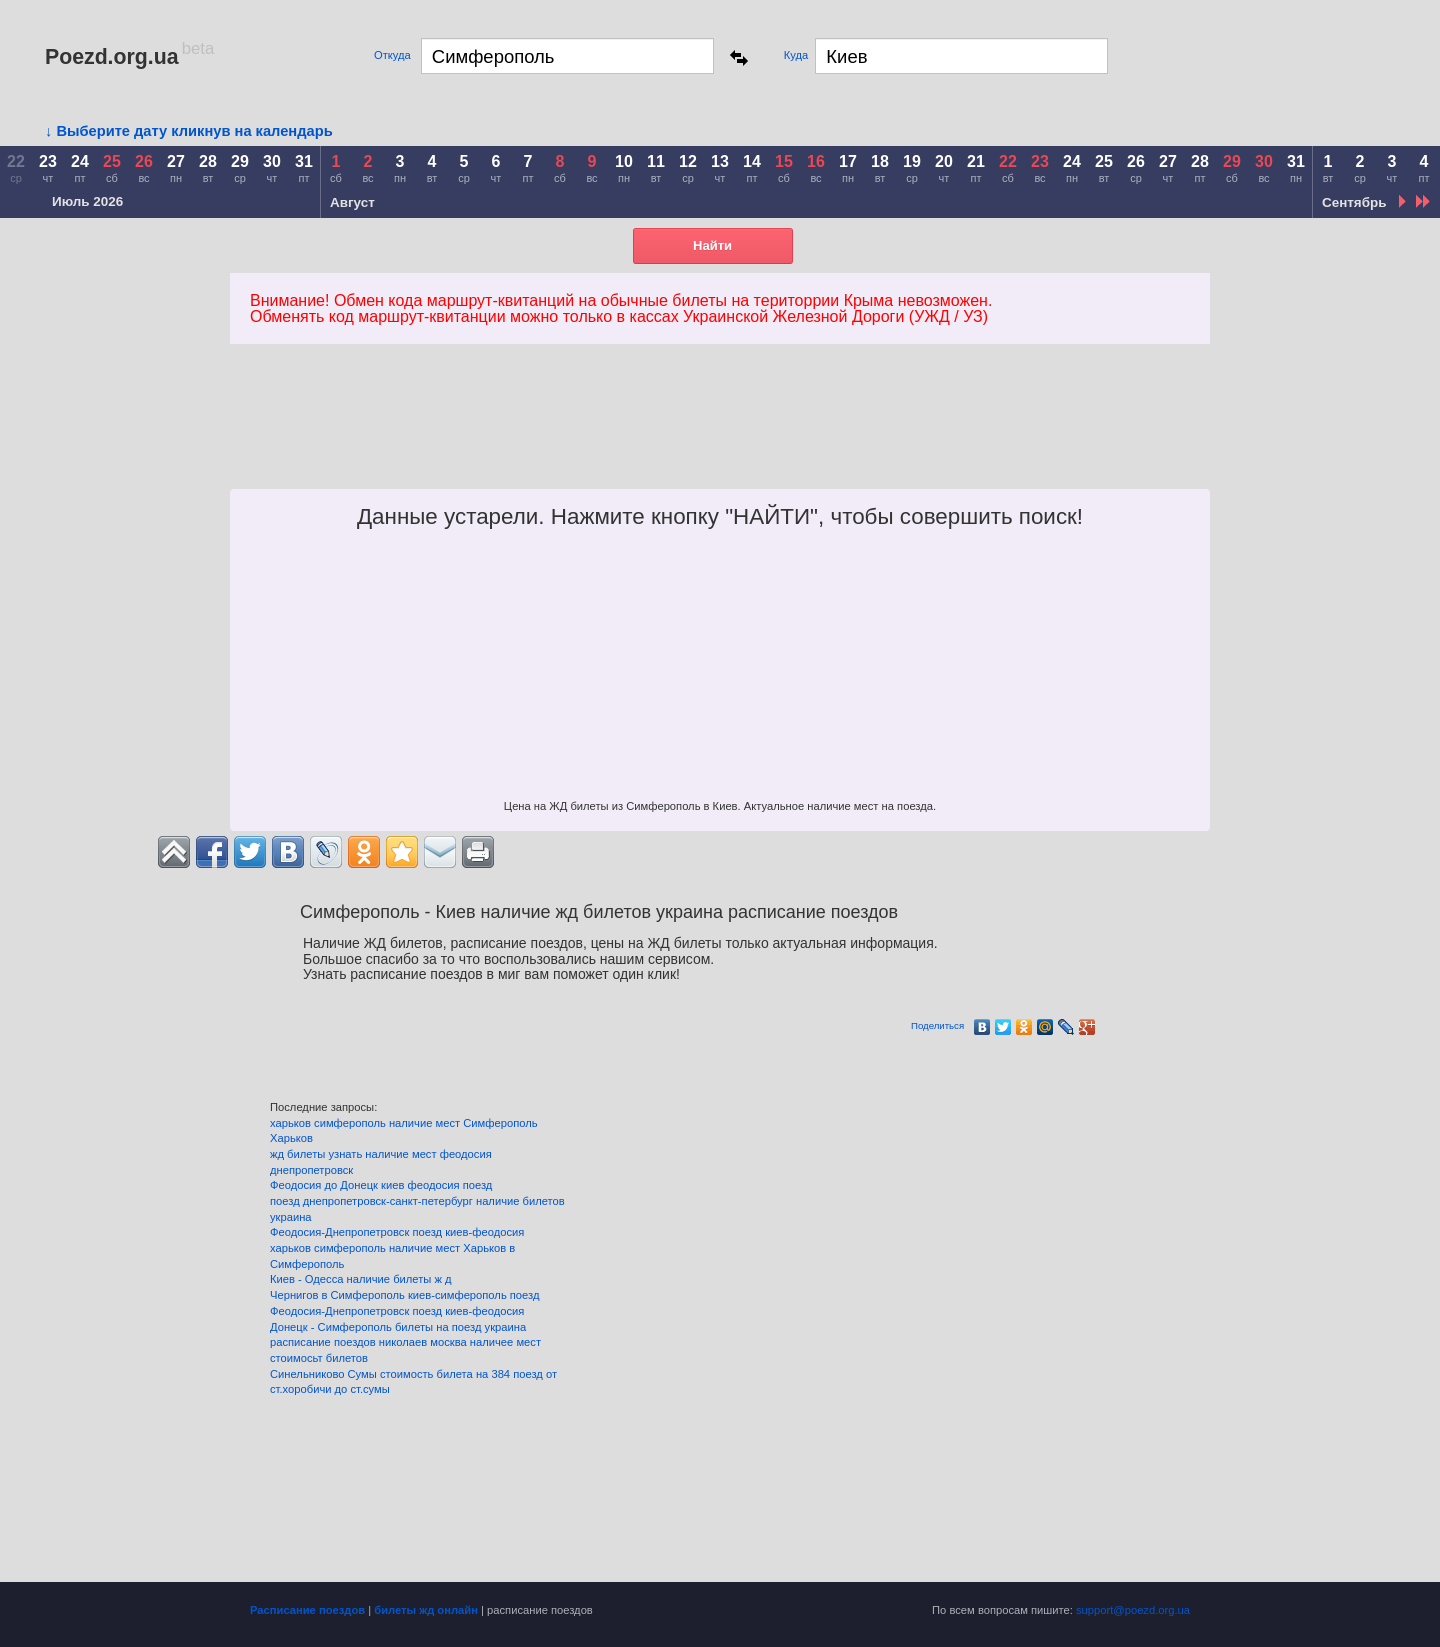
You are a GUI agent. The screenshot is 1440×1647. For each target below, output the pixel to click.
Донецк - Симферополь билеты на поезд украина (398, 1327)
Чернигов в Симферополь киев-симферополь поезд (404, 1295)
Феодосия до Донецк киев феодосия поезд (381, 1185)
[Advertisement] (688, 439)
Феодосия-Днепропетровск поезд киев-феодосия (397, 1232)
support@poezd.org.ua (1133, 1610)
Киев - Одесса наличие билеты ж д (361, 1279)
